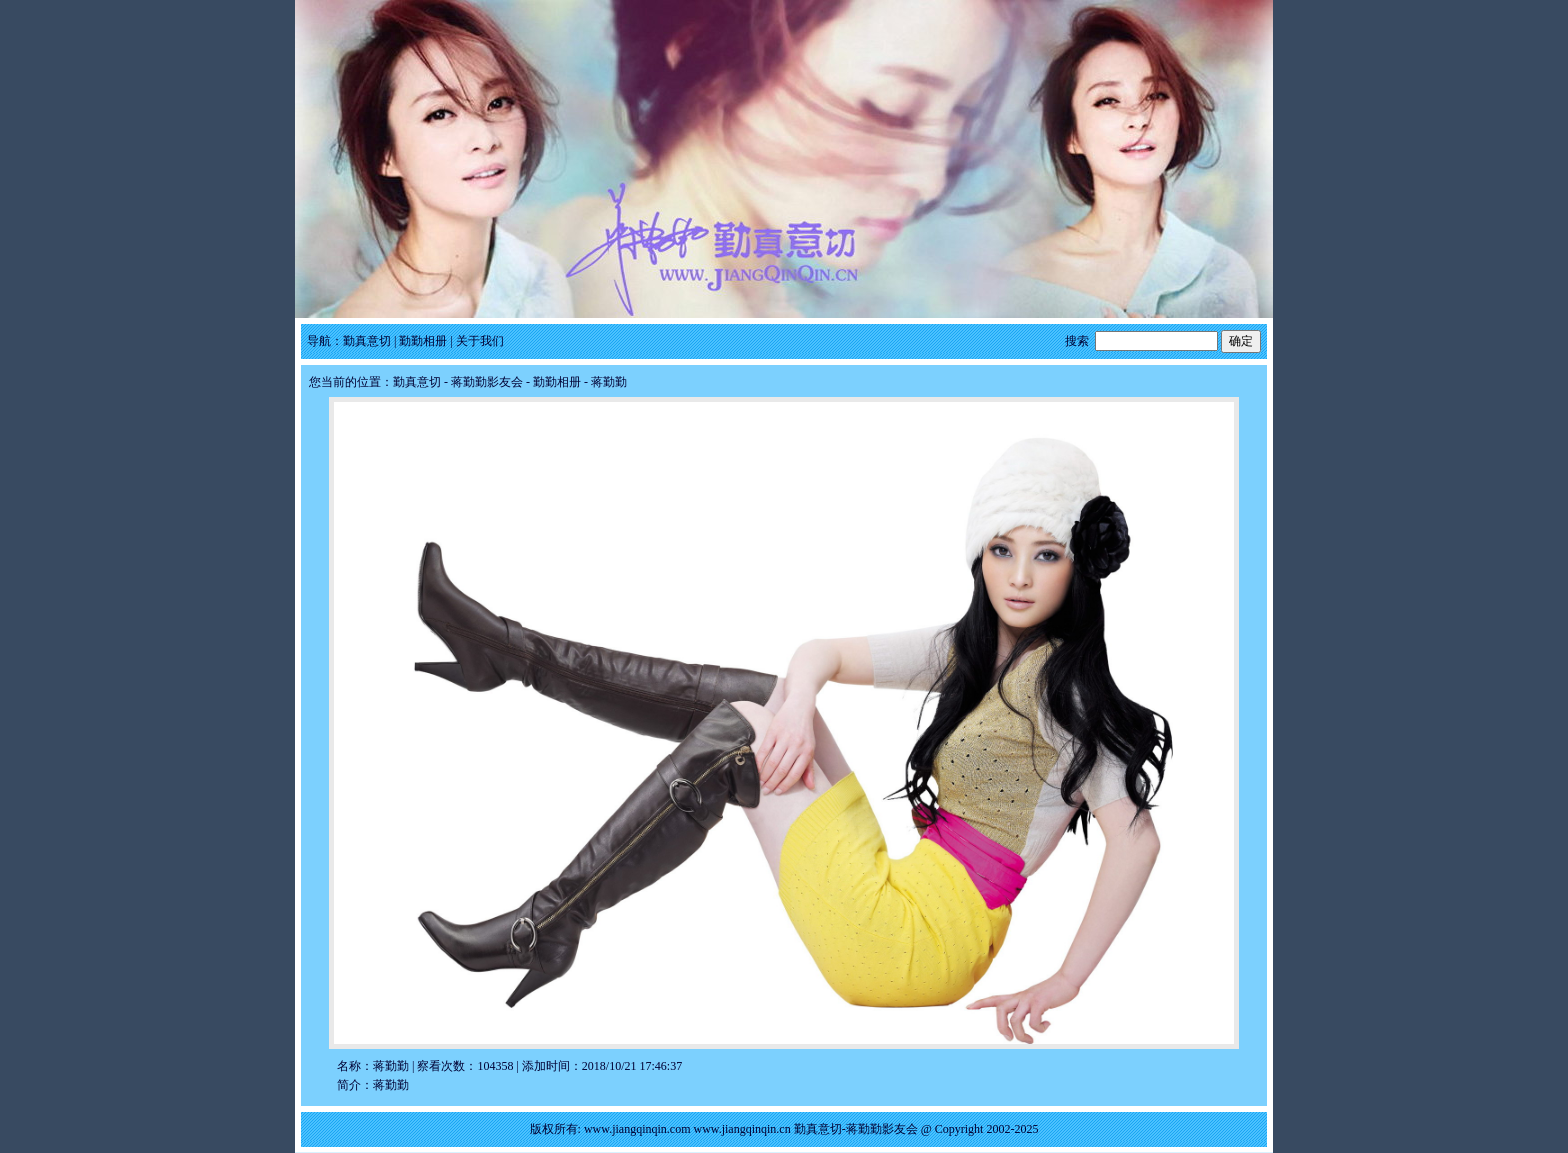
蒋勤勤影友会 (487, 382)
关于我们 (480, 341)
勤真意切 (367, 341)
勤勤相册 (423, 341)
